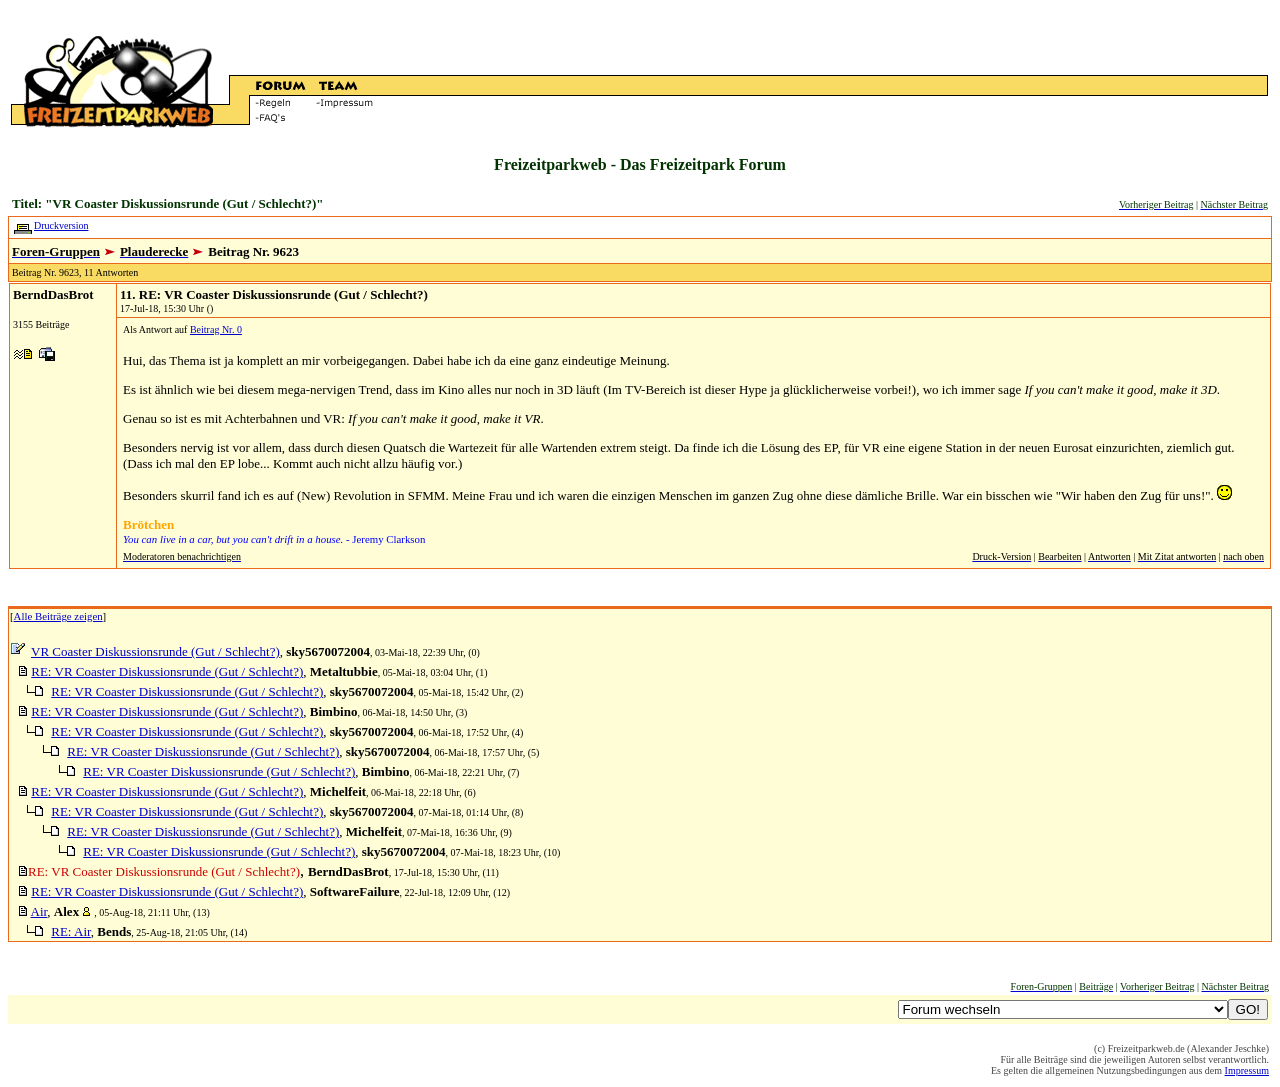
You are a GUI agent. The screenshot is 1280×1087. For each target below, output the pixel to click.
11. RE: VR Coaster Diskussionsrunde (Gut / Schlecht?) (274, 294)
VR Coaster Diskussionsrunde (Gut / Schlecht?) (155, 651)
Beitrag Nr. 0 (216, 329)
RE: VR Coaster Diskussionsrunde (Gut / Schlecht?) (167, 671)
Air (39, 911)
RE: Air (71, 931)
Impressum (1247, 1070)
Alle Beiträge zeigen (58, 616)
